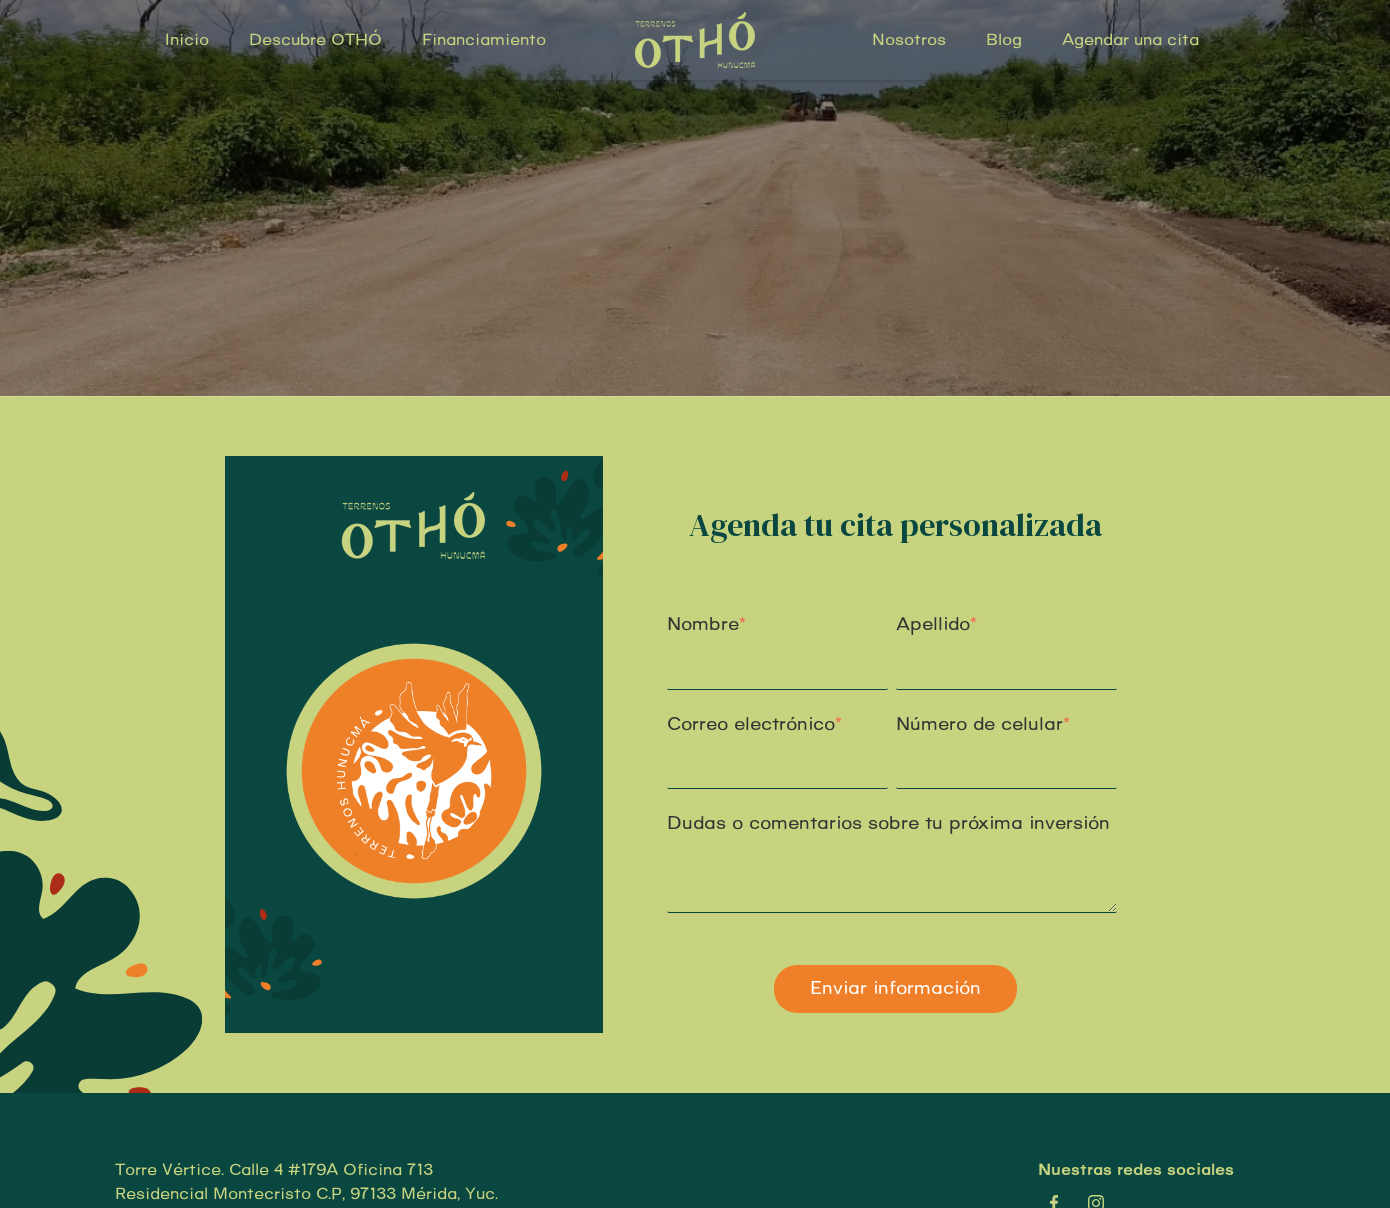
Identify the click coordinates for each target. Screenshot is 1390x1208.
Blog (1004, 40)
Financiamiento (484, 40)
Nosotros (909, 40)
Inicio (187, 40)
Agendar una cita (1130, 40)
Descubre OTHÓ (315, 40)
